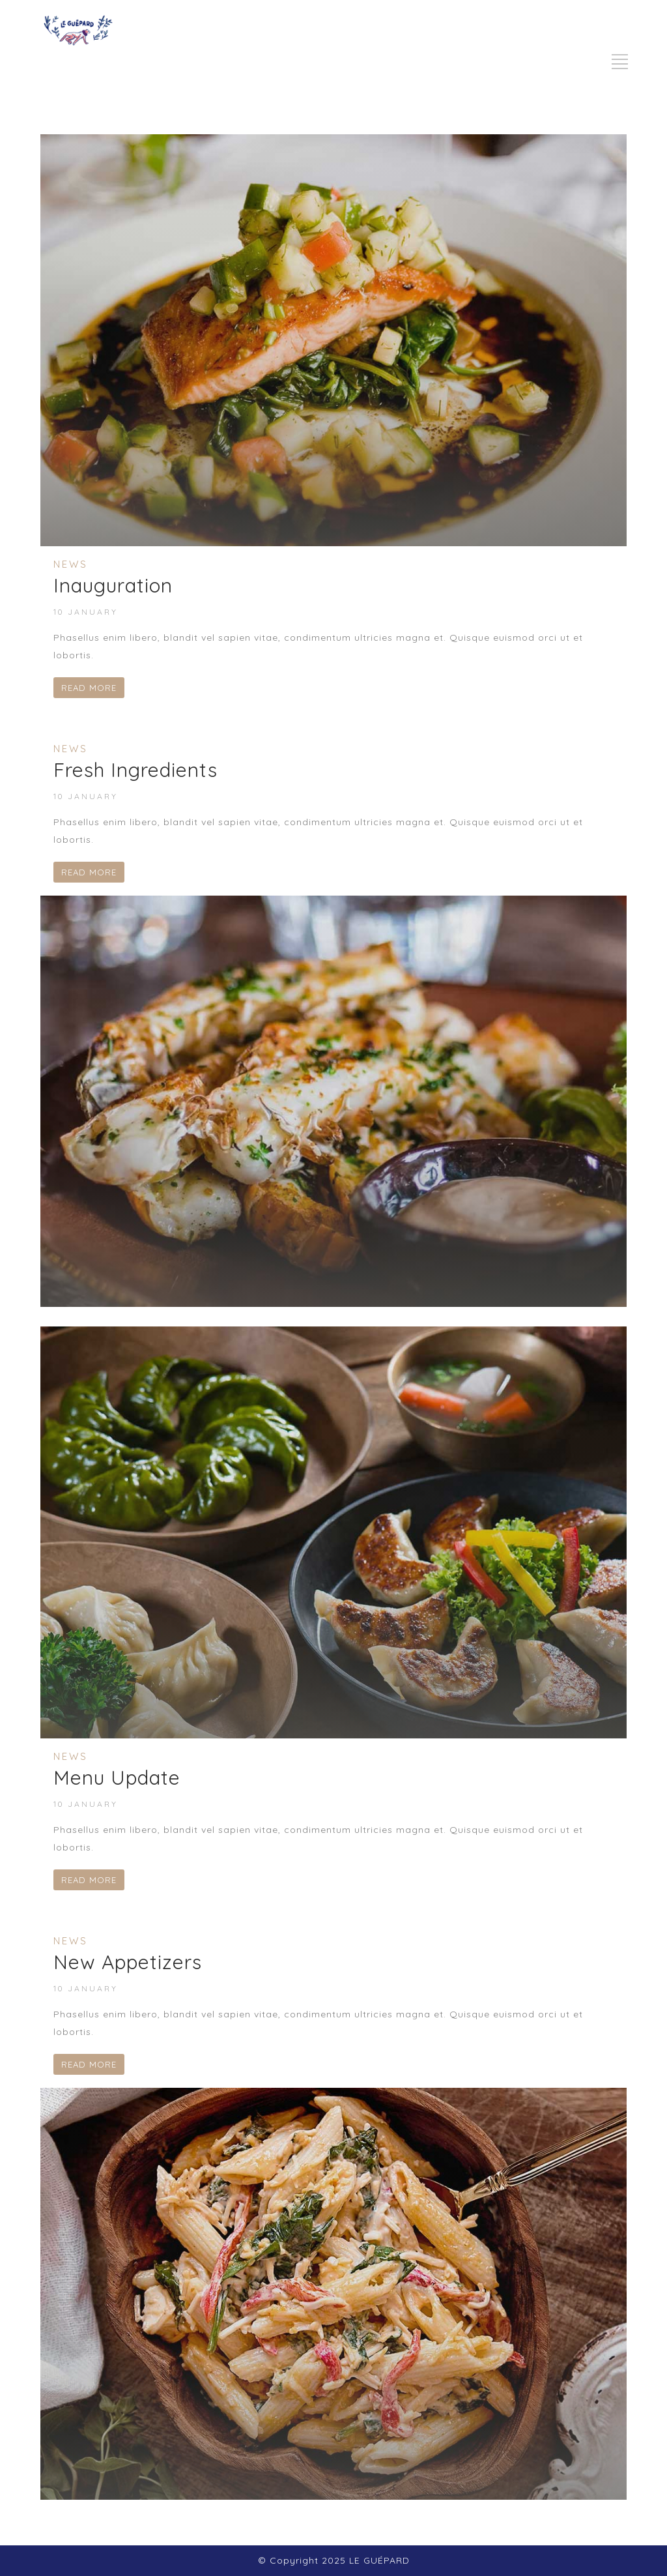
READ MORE (89, 687)
